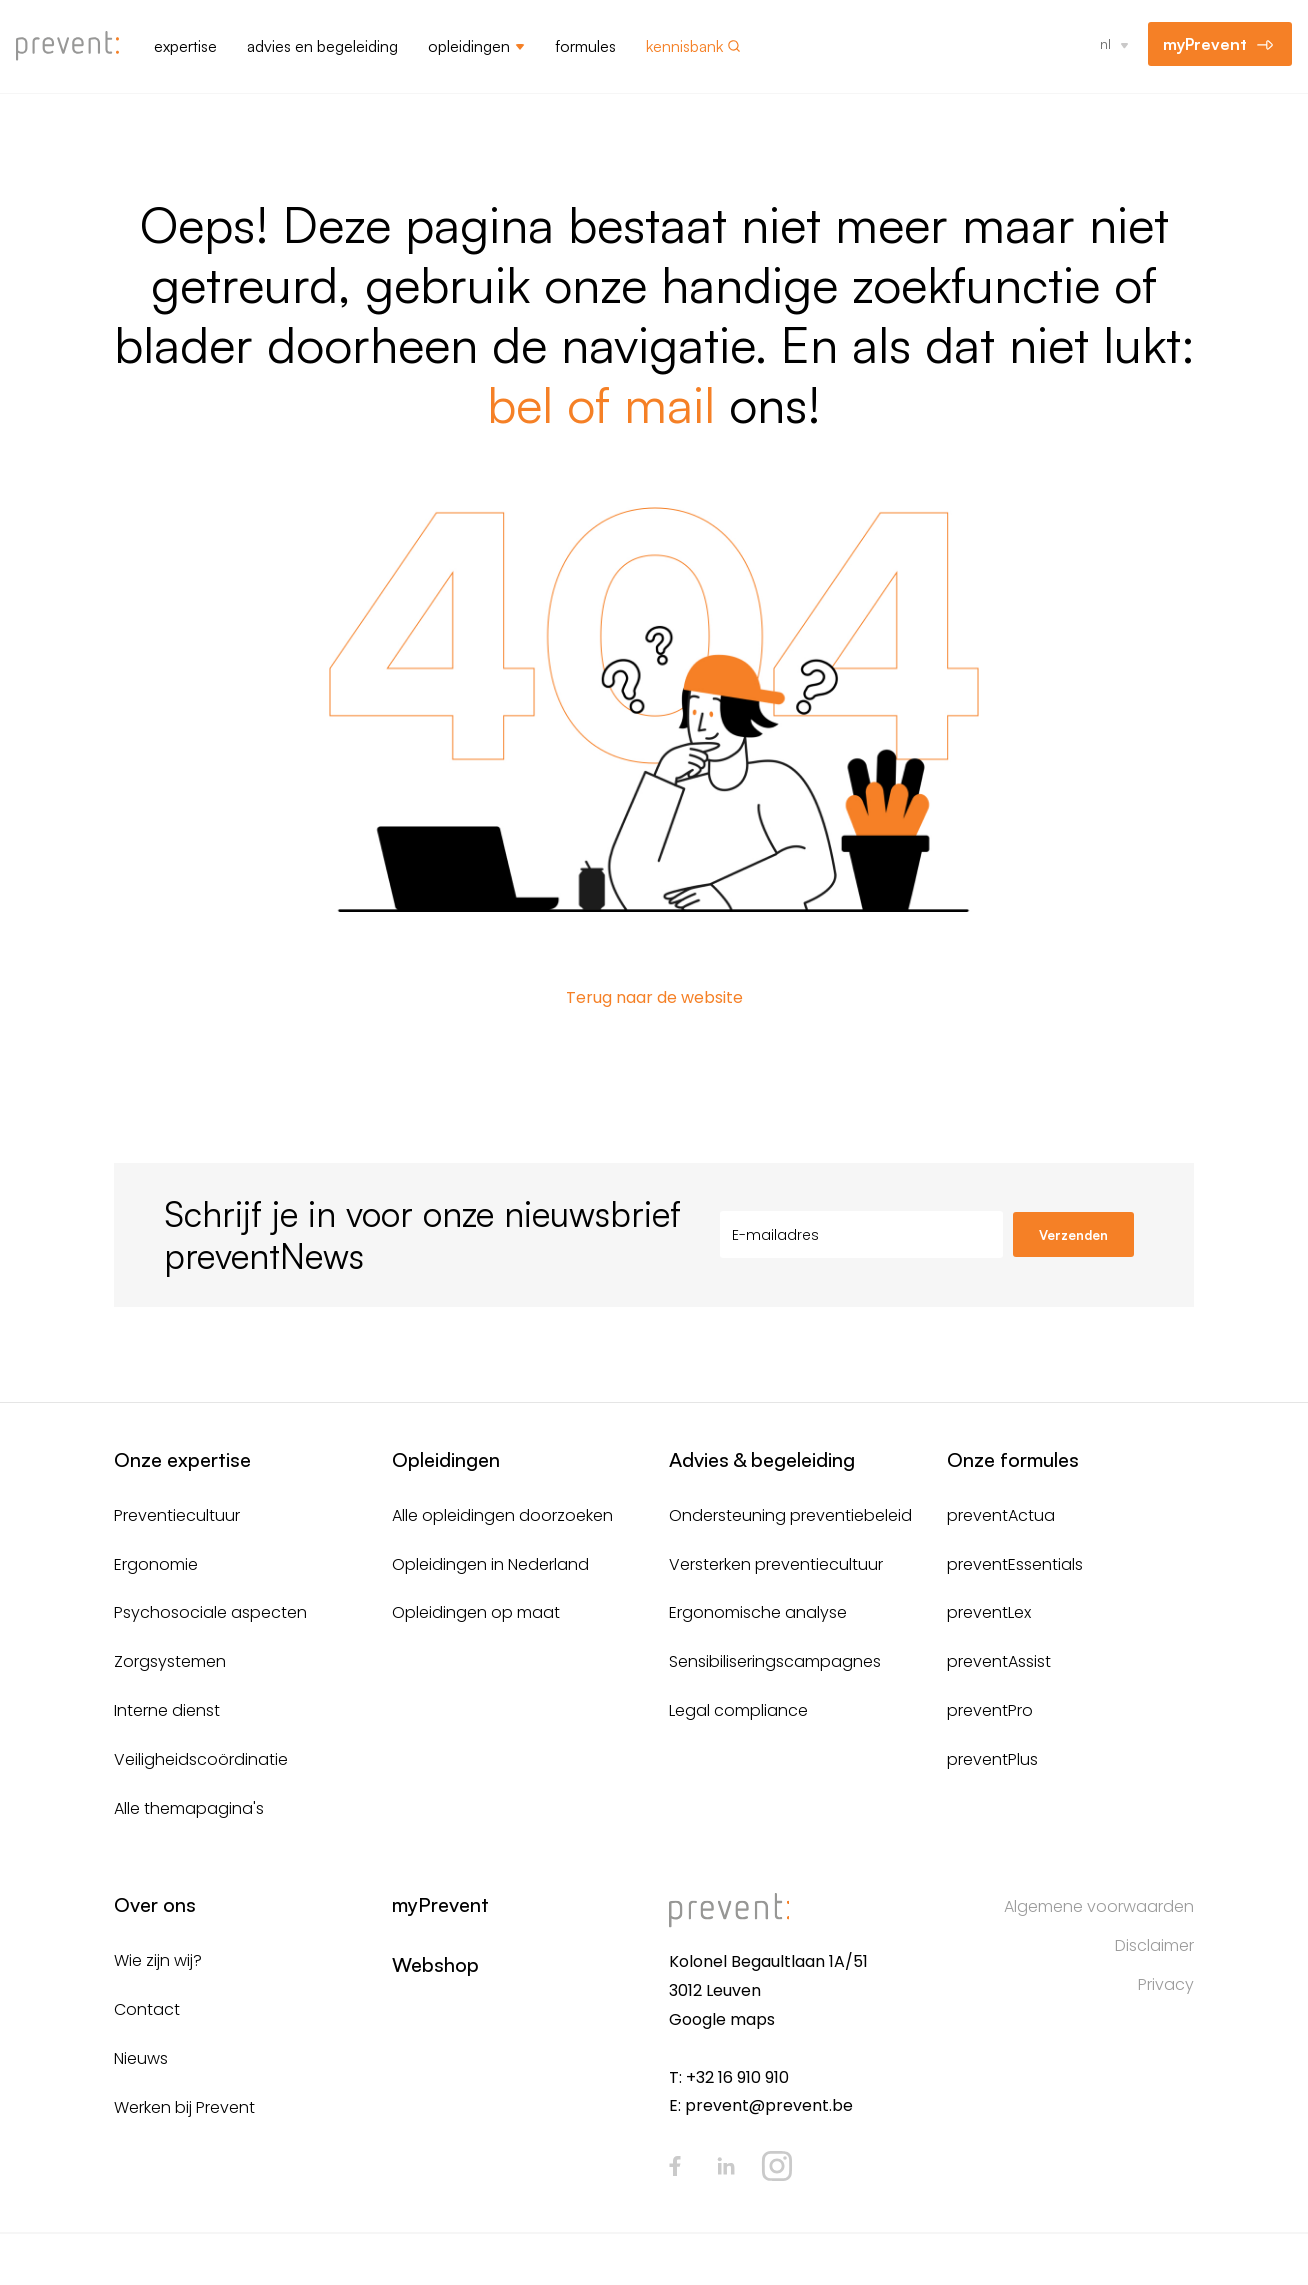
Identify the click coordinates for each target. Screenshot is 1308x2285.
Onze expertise (182, 1459)
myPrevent (1205, 44)
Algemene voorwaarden (1099, 1906)
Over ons (155, 1904)
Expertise (185, 46)
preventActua (1001, 1515)
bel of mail (601, 403)
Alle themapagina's (189, 1808)
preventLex (989, 1612)
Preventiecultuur (177, 1515)
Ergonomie (156, 1564)
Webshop (435, 1964)
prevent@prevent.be (769, 2105)
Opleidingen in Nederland (490, 1564)
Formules (585, 46)
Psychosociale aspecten (210, 1612)
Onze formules (1013, 1459)
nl (1105, 43)
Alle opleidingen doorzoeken (502, 1515)
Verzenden (1073, 1235)
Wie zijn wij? (158, 1960)
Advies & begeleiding (762, 1459)
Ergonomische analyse (758, 1612)
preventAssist (999, 1661)
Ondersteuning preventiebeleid (790, 1515)
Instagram (777, 2166)
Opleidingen (469, 46)
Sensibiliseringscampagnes (775, 1661)
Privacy (1166, 1984)
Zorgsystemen (170, 1661)
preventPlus (992, 1759)
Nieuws (141, 2058)
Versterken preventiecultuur (776, 1564)
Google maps (722, 2019)
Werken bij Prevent (184, 2107)
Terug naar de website (654, 997)
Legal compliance (738, 1710)
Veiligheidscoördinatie (201, 1759)
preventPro (990, 1710)
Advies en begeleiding (322, 46)
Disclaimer (1154, 1945)
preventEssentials (1015, 1564)
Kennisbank (684, 46)
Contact (147, 2009)
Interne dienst (167, 1710)
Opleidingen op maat (476, 1612)
